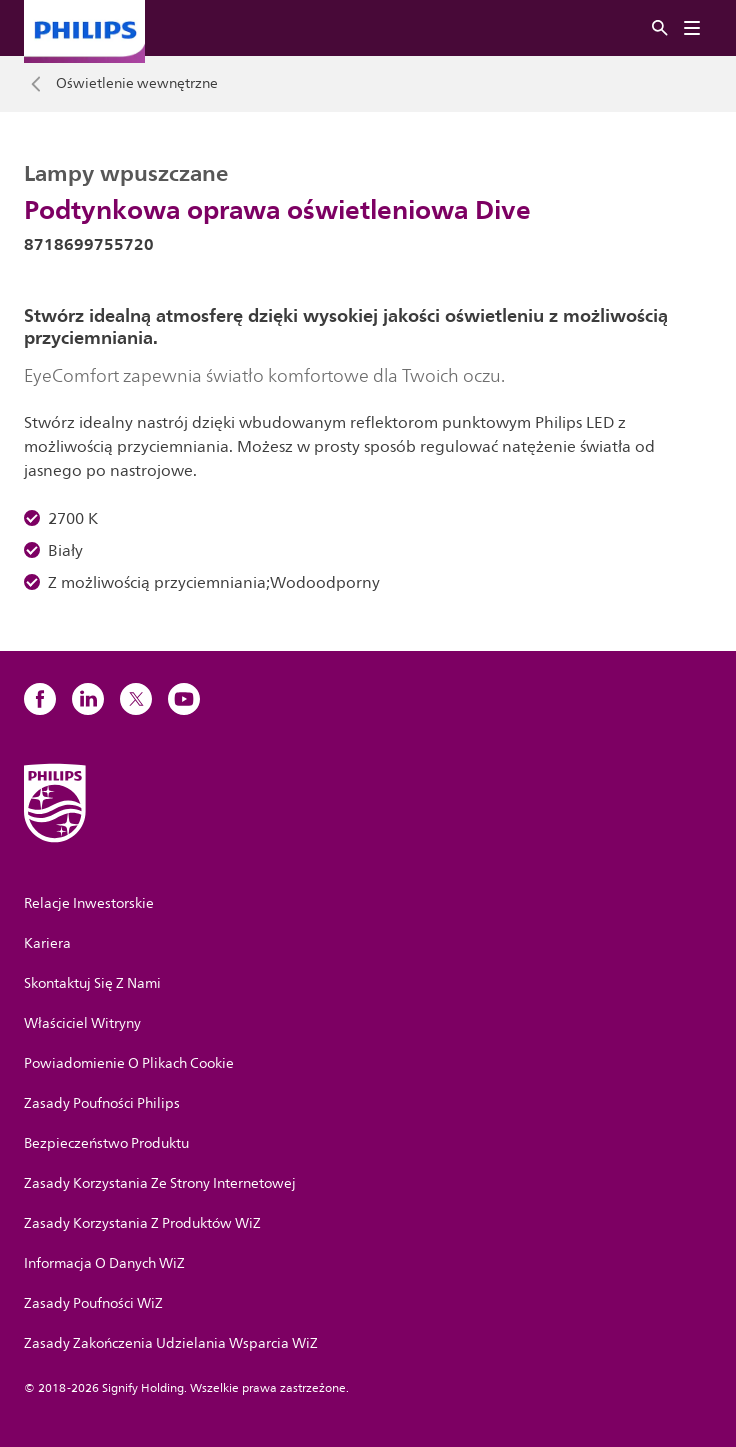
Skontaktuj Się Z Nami (92, 983)
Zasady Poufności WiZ (93, 1303)
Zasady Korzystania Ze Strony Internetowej (160, 1183)
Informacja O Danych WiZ (104, 1263)
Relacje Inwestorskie (89, 903)
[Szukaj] (660, 28)
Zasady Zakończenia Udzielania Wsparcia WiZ (171, 1343)
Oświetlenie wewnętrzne (137, 84)
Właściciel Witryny (82, 1023)
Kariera (47, 943)
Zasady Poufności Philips (102, 1103)
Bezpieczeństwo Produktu (106, 1143)
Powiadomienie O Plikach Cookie (129, 1063)
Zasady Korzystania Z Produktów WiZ (142, 1223)
